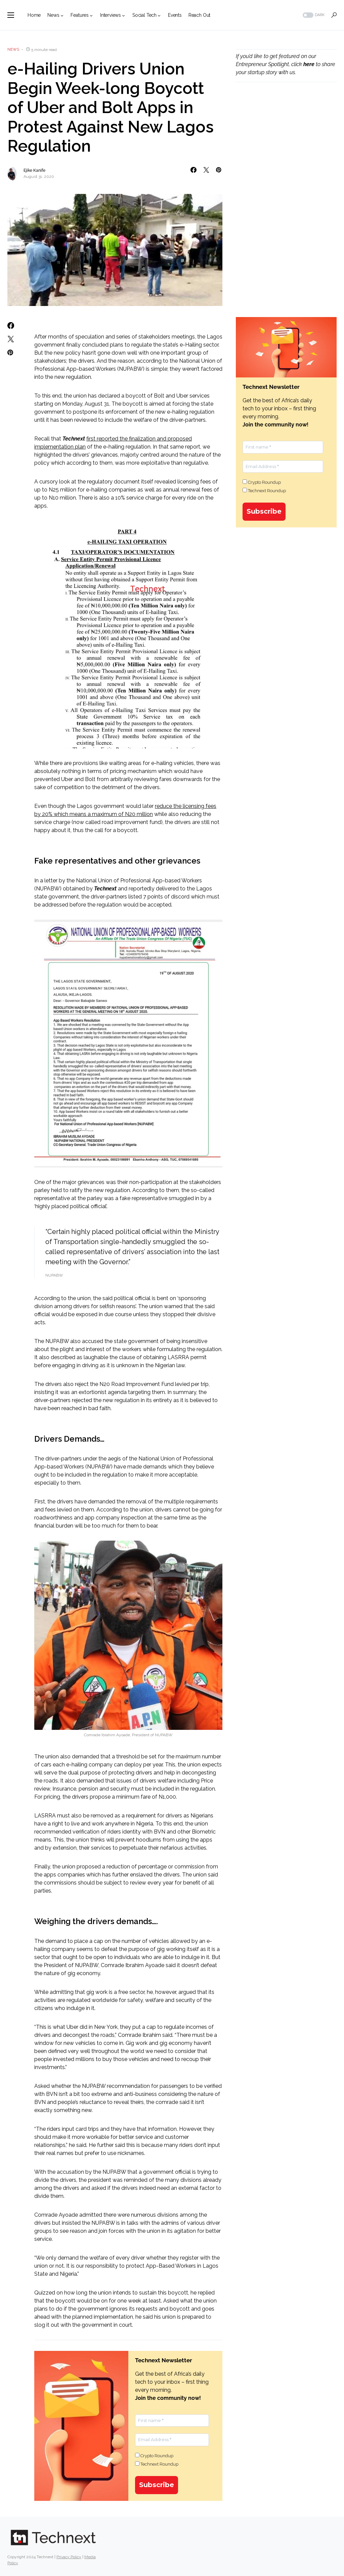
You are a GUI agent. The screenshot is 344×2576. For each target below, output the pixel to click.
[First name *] (172, 2420)
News (13, 49)
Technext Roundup (156, 2464)
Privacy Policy (68, 2557)
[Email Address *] (172, 2439)
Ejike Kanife (34, 170)
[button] (10, 15)
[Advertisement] (286, 143)
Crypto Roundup (154, 2455)
